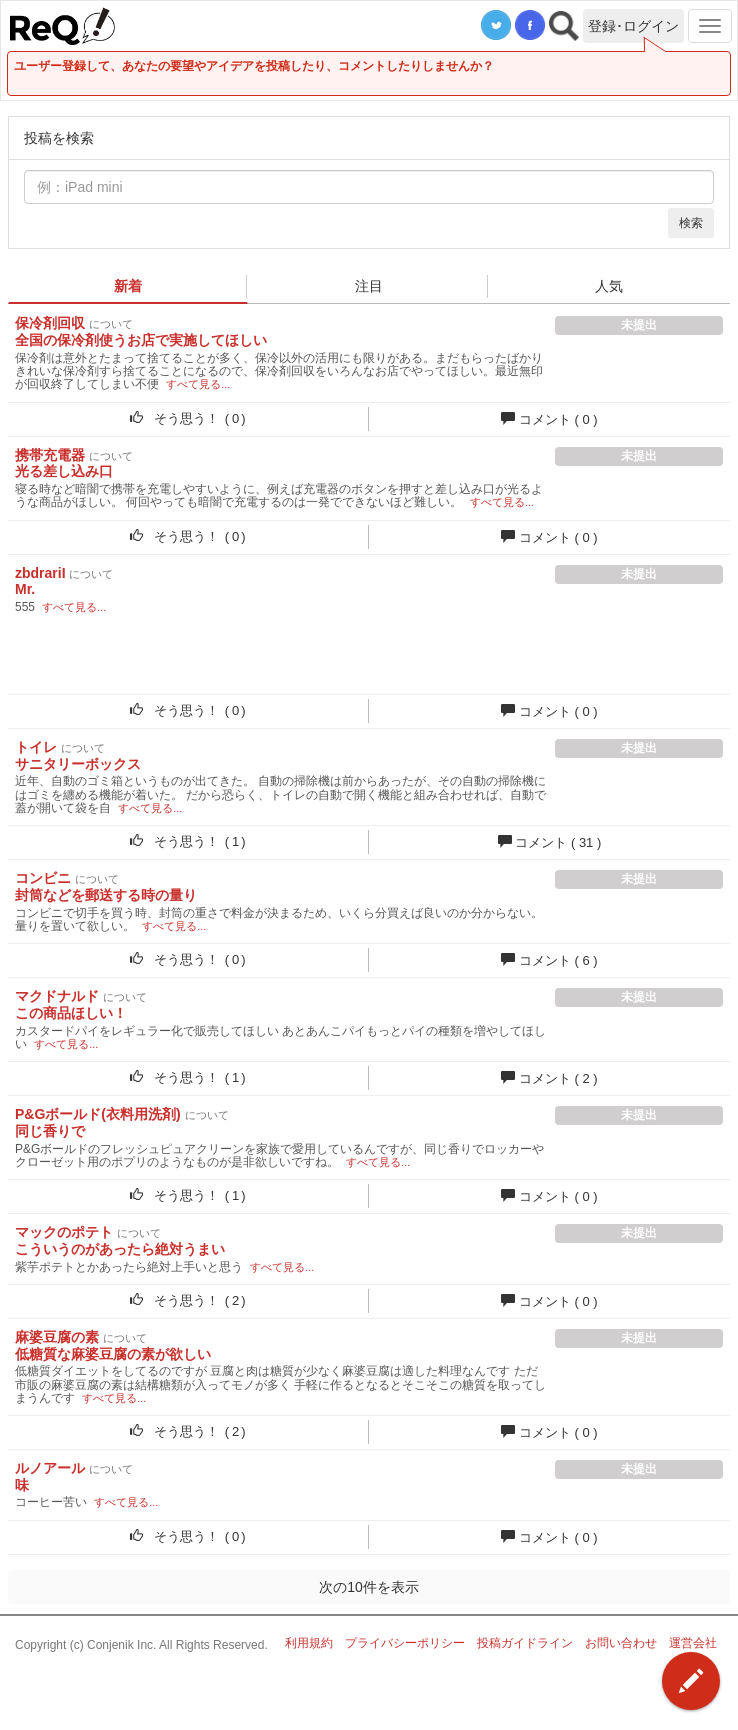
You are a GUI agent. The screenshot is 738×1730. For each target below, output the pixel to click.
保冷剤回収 (50, 323)
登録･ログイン (633, 26)
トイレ (36, 747)
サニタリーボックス (78, 764)
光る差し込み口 (64, 471)
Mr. (25, 589)
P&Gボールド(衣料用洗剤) (98, 1114)
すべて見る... (198, 384)
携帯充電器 (50, 455)
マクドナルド (57, 996)
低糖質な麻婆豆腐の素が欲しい (113, 1354)
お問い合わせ (621, 1643)
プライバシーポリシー (405, 1643)
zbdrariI (40, 573)
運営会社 (693, 1643)
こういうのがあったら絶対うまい (120, 1249)
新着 (128, 286)
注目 (369, 286)
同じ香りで (50, 1131)
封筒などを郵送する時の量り (106, 895)
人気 (609, 286)
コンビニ (43, 878)
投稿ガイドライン (525, 1643)
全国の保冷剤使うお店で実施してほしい (141, 340)
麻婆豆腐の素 (57, 1337)
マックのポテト (64, 1232)
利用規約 (309, 1643)
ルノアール (50, 1468)
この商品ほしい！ (71, 1013)
